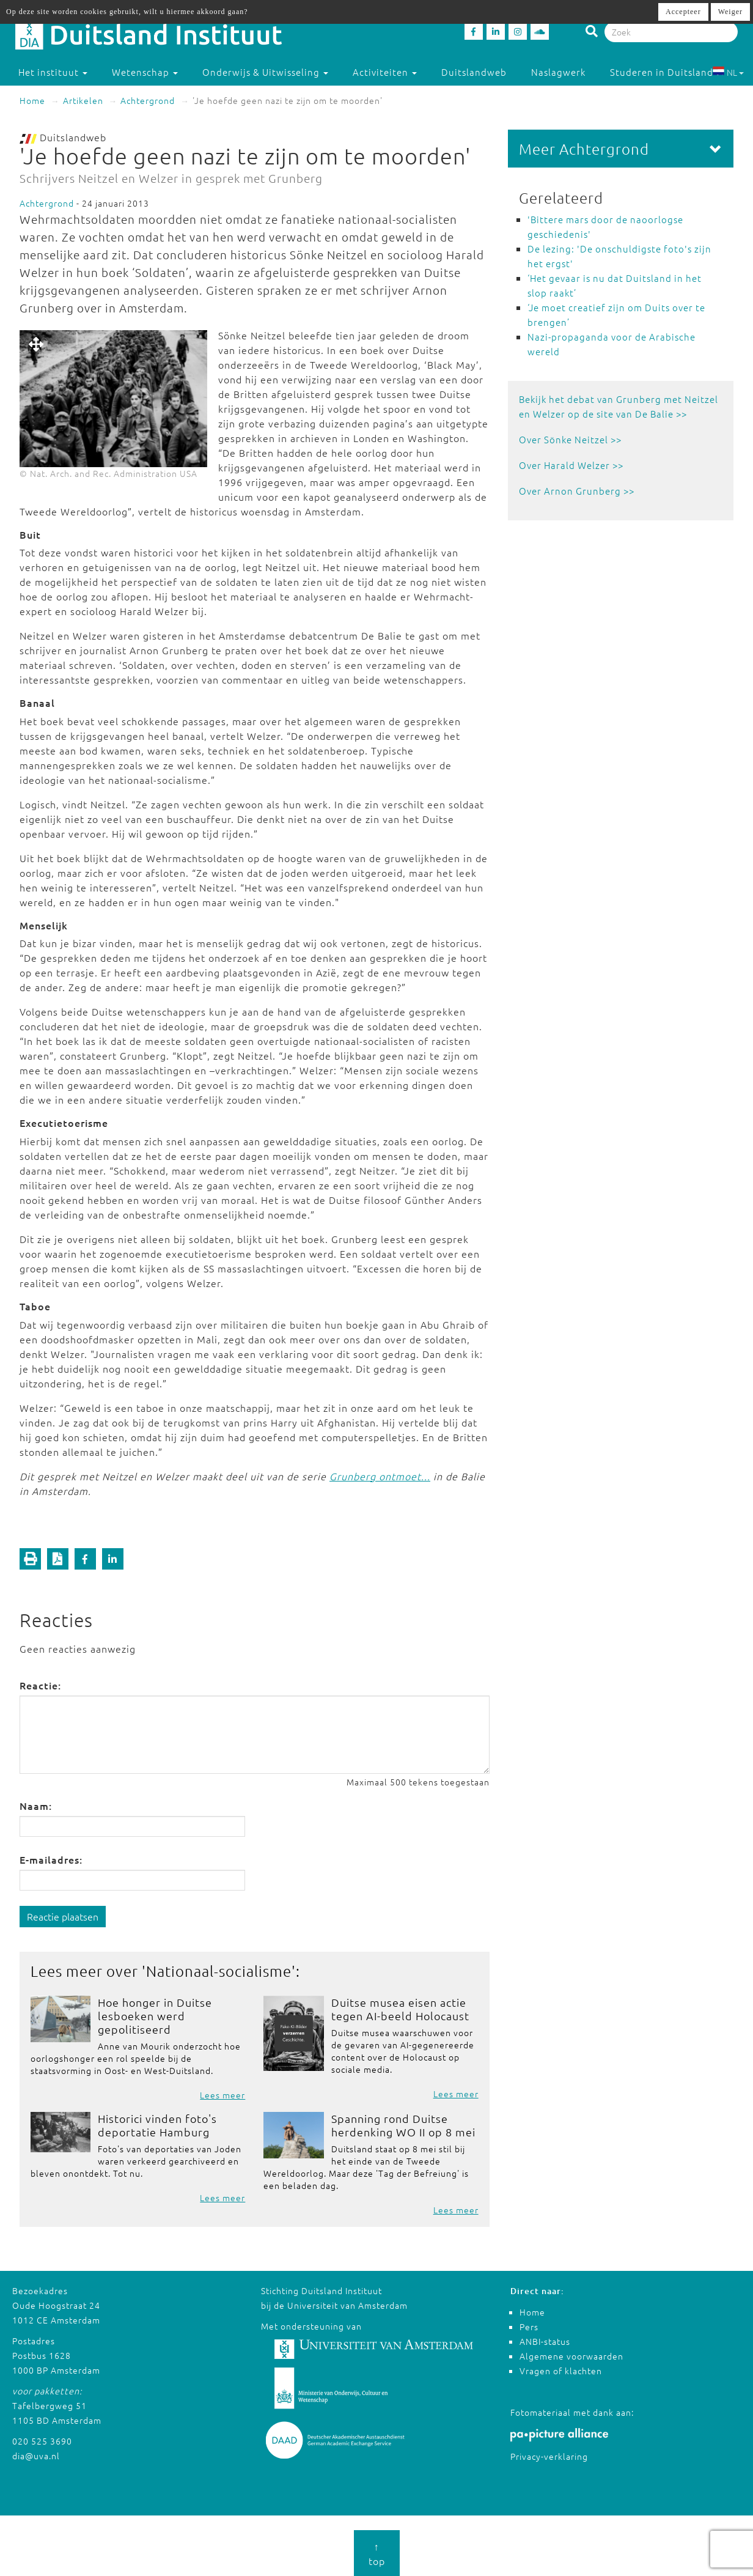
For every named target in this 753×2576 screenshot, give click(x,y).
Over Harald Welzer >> (571, 465)
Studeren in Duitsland (667, 71)
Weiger (730, 11)
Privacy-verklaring (549, 2456)
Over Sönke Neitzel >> (570, 439)
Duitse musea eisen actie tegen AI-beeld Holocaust (400, 2009)
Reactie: (40, 1685)
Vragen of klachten (561, 2370)
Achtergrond (147, 100)
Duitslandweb (474, 71)
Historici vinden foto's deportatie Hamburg (157, 2125)
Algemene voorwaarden (571, 2356)
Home (32, 100)
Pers (529, 2326)
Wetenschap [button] (145, 71)
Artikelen (83, 100)
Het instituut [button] (52, 71)
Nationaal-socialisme (219, 1971)
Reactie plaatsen (62, 1916)
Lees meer (222, 2095)
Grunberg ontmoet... (379, 1476)
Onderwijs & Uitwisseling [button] (265, 71)
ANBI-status (545, 2341)
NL (728, 72)
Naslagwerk (558, 71)
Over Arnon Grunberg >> (576, 490)
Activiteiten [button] (385, 71)
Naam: (36, 1805)
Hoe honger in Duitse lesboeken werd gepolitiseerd (155, 2015)
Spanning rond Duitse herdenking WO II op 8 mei (403, 2125)
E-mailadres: (51, 1859)
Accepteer (683, 11)
